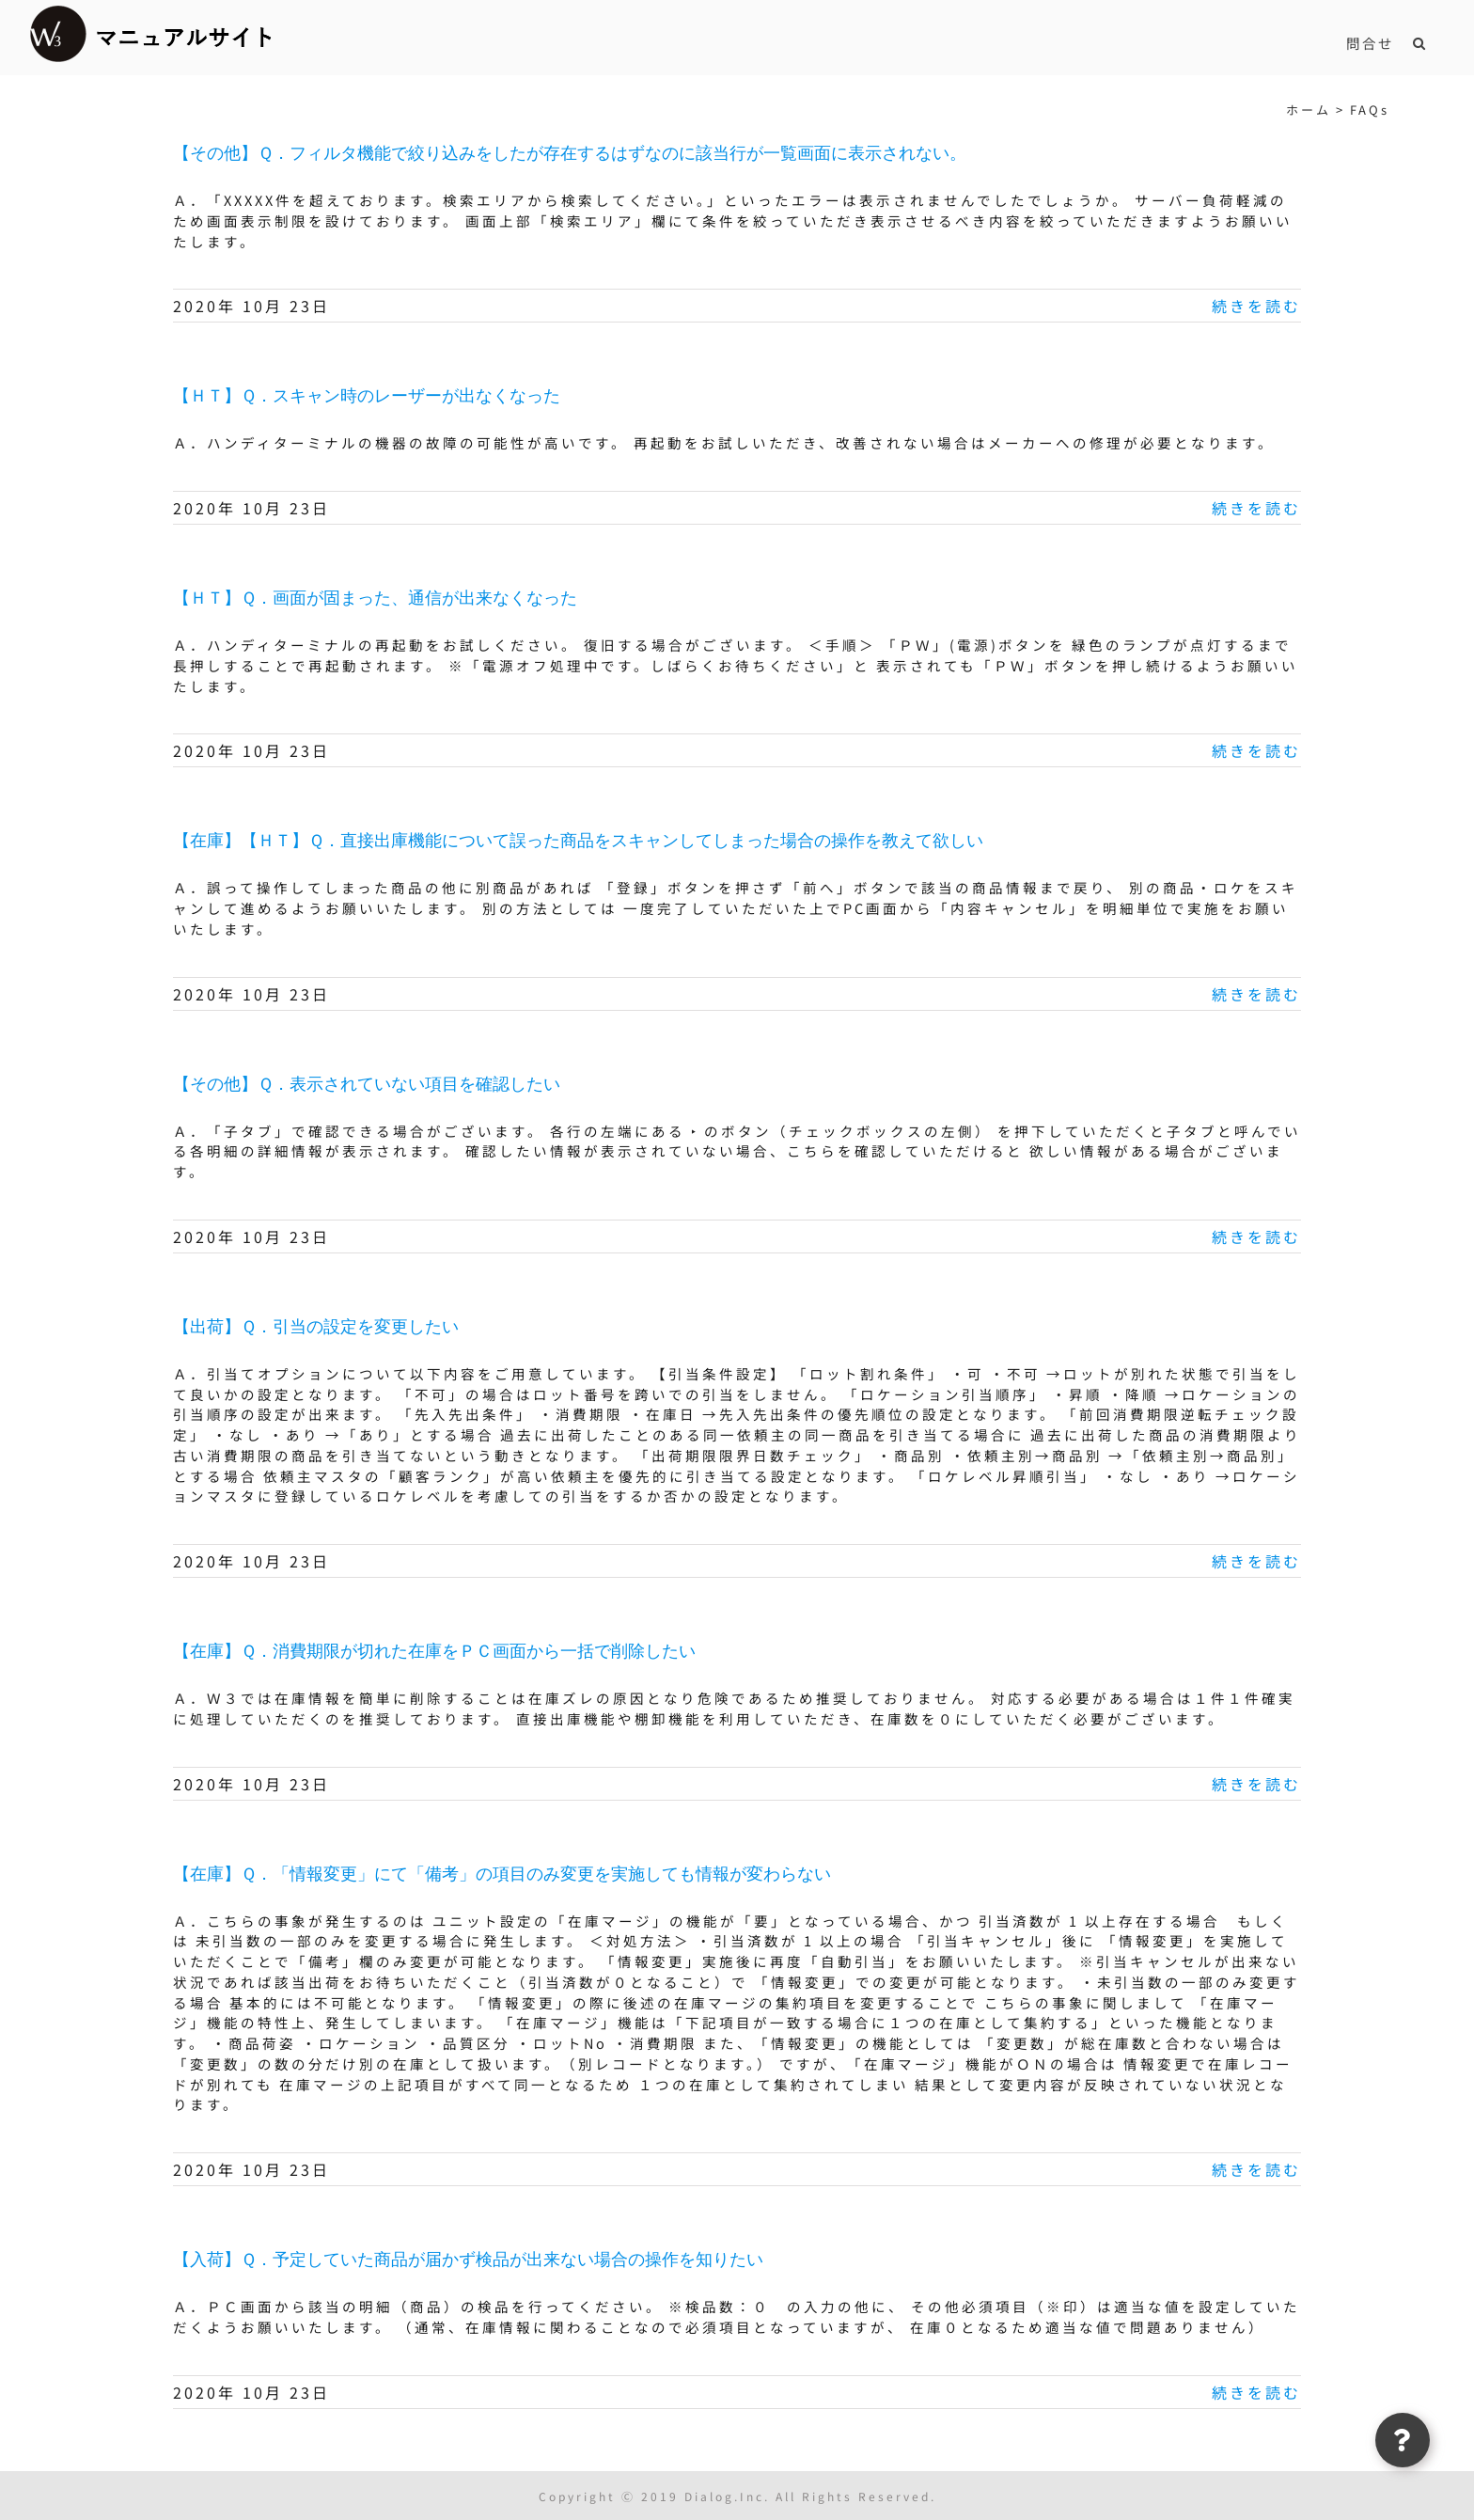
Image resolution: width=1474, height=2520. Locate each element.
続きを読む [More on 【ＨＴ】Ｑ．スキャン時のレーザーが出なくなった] (1256, 507)
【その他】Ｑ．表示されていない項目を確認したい (366, 1084)
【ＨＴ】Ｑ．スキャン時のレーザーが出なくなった (366, 395)
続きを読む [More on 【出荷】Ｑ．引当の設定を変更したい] (1256, 1561)
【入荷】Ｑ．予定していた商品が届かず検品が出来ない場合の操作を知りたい (468, 2259)
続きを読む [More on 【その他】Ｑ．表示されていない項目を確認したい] (1256, 1236)
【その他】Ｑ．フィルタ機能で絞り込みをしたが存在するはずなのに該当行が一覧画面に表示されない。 (569, 153)
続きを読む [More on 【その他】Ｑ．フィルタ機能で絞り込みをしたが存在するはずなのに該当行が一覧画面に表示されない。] (1256, 305)
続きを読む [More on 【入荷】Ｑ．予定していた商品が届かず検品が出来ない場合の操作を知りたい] (1256, 2392)
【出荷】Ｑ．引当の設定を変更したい (316, 1326)
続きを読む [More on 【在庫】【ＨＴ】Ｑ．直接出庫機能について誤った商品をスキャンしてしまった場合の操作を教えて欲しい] (1256, 994)
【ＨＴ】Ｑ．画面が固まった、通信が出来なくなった (375, 598)
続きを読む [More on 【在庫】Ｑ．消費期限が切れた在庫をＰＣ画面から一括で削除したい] (1256, 1783)
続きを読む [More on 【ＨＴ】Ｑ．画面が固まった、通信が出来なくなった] (1256, 750)
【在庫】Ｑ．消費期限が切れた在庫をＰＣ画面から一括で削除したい (434, 1651)
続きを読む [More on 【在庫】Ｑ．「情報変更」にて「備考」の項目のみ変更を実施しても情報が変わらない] (1256, 2169)
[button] (1420, 42)
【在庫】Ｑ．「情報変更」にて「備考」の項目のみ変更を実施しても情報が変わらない (502, 1874)
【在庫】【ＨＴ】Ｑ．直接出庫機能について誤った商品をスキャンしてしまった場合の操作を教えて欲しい (578, 840)
